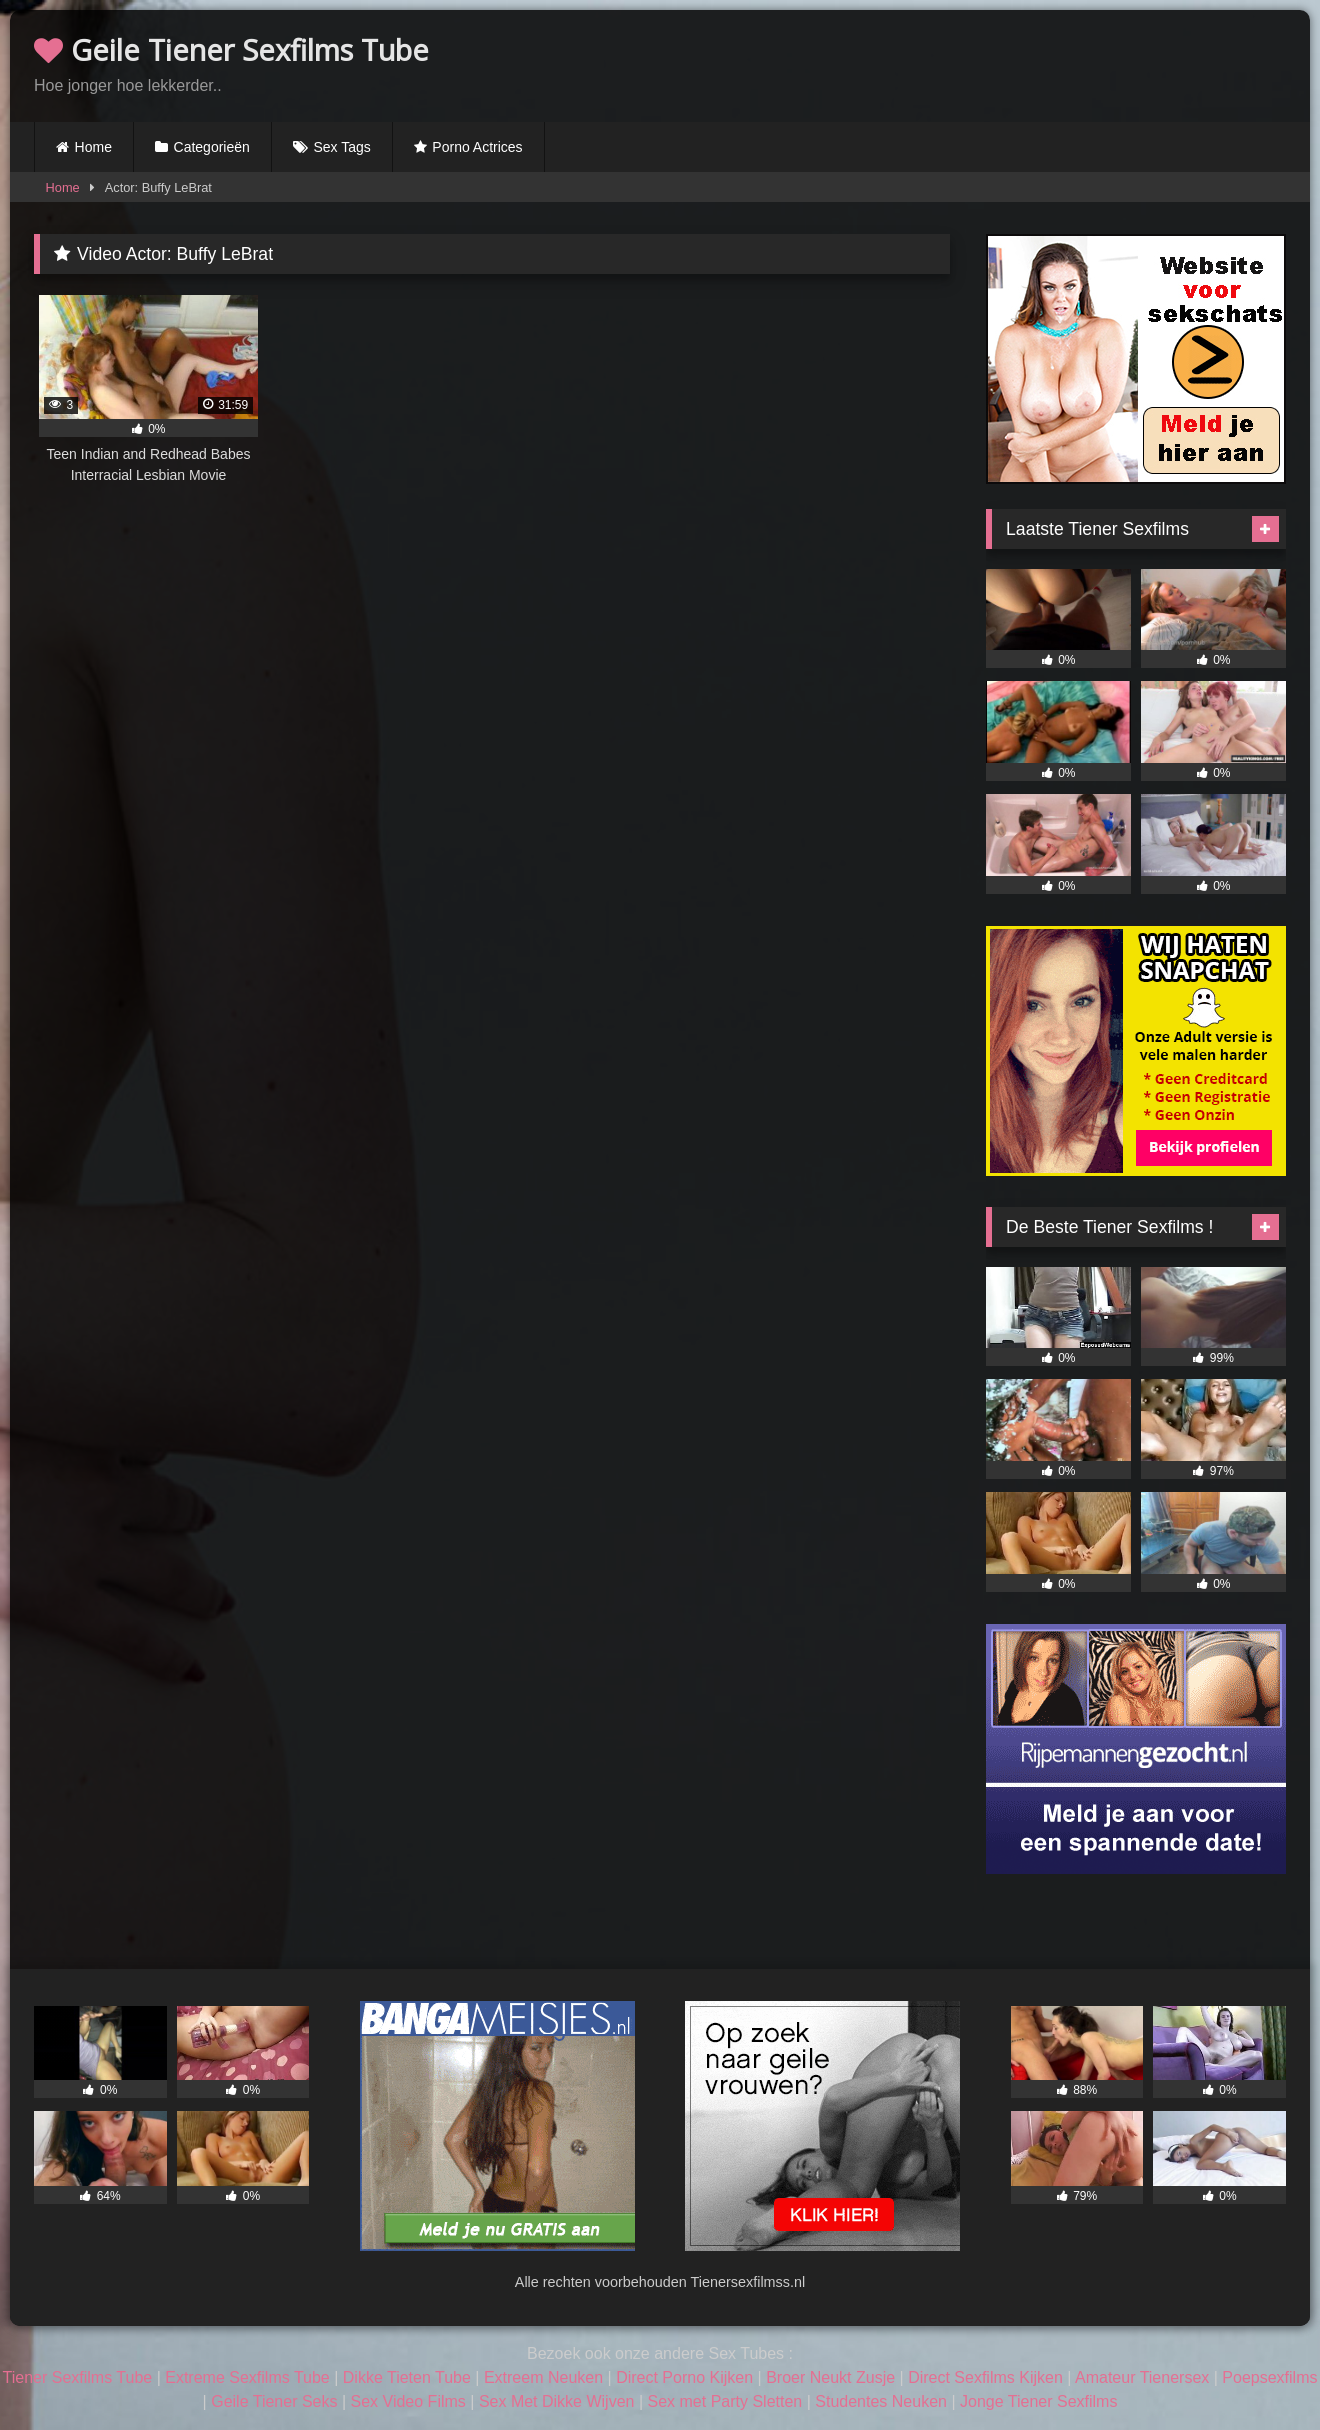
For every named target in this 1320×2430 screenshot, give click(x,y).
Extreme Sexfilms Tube (247, 2377)
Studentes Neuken (881, 2401)
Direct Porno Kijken (684, 2377)
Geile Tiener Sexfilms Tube (231, 49)
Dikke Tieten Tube (407, 2377)
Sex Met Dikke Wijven (557, 2401)
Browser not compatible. (1052, 63)
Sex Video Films (408, 2401)
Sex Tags (341, 147)
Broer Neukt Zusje (830, 2377)
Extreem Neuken (543, 2377)
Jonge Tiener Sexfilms (1038, 2401)
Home (93, 147)
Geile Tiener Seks (274, 2401)
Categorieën (212, 147)
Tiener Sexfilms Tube (78, 2377)
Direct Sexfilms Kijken (985, 2377)
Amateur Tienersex (1142, 2377)
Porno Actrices (477, 147)
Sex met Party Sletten (725, 2401)
